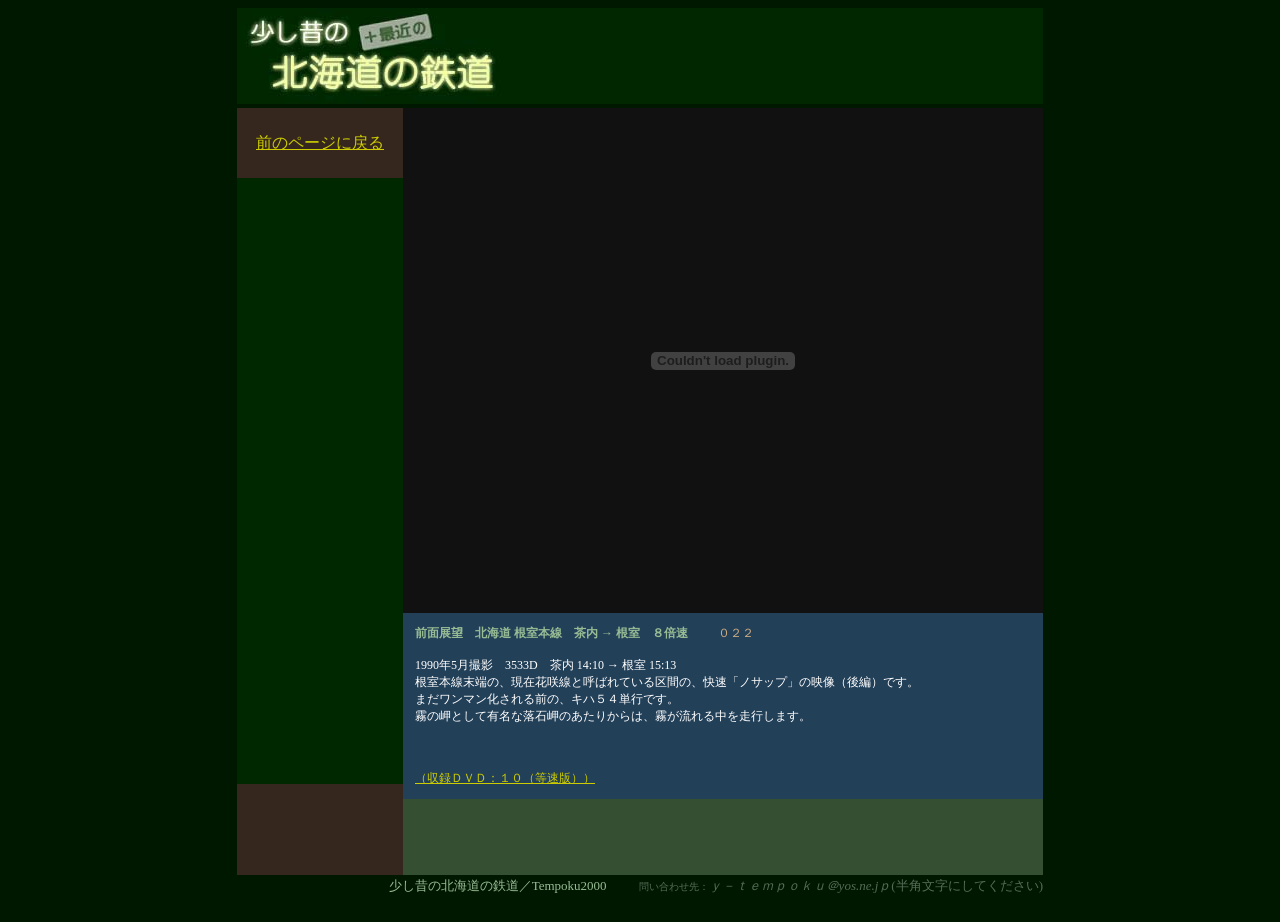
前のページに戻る (320, 142)
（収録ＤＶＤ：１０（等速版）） (505, 778)
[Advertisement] (801, 66)
